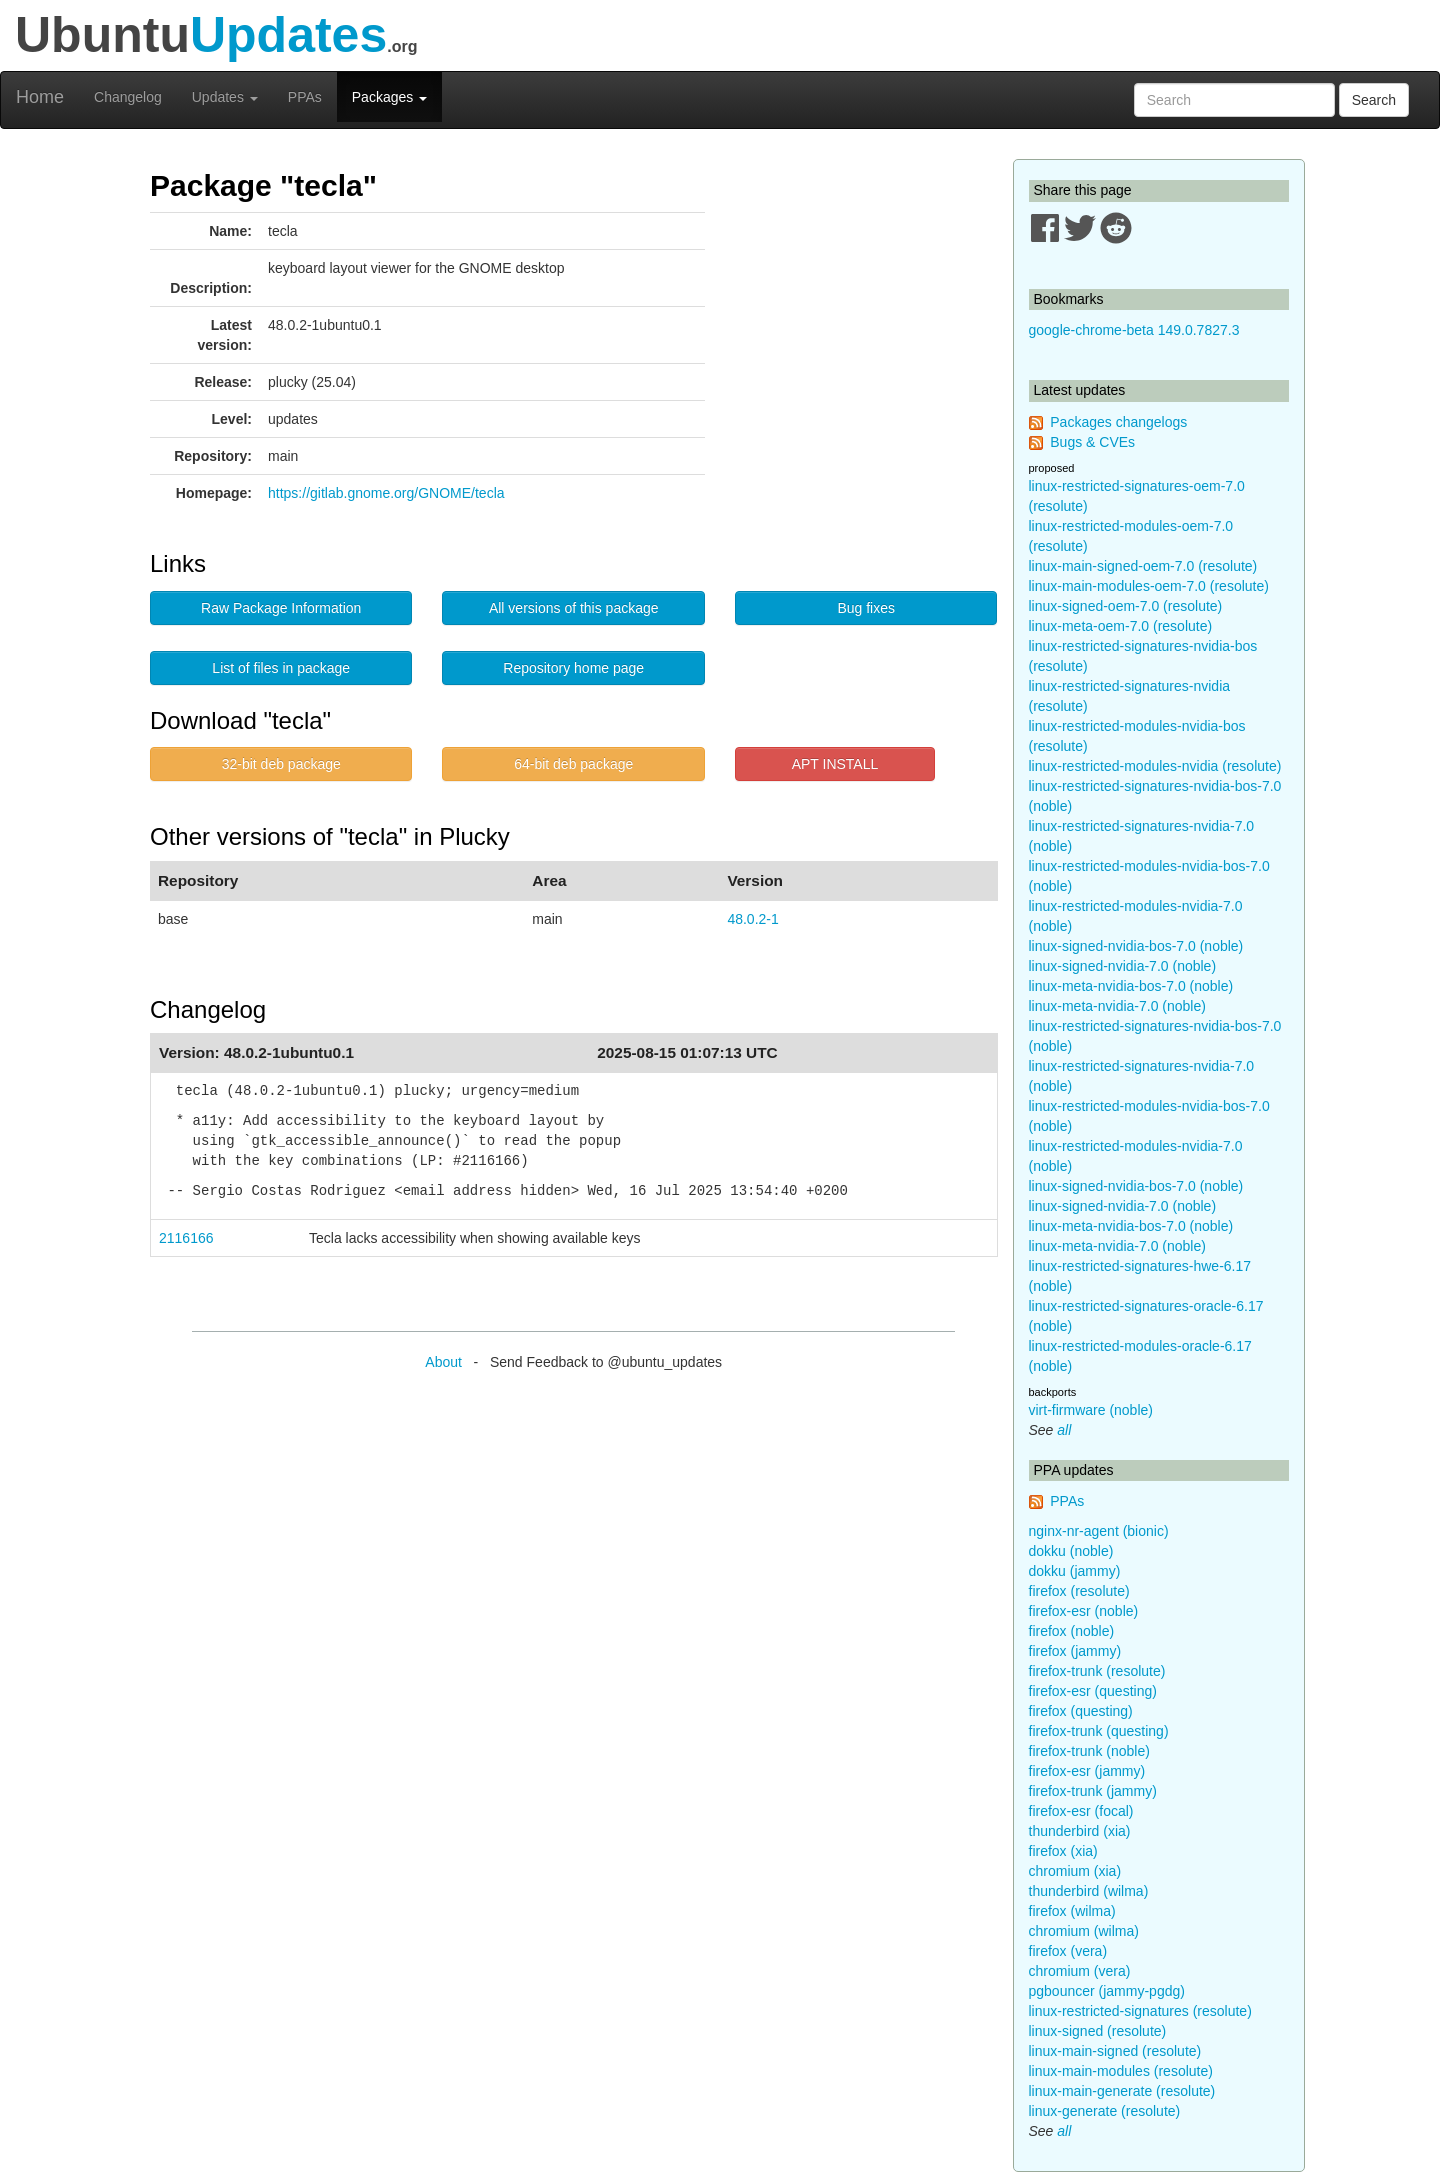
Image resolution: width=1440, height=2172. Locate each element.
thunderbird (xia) (1080, 1831)
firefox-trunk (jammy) (1093, 1791)
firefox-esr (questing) (1093, 1691)
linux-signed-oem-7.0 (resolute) (1126, 606)
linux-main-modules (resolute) (1121, 2071)
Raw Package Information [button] (281, 608)
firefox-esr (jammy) (1087, 1771)
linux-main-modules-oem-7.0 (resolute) (1149, 586)
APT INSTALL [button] (835, 764)
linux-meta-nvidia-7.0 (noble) (1117, 1006)
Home (40, 97)
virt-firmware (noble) (1091, 1410)
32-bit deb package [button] (281, 764)
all (1064, 1430)
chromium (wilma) (1084, 1931)
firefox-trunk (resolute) (1097, 1671)
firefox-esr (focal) (1081, 1811)
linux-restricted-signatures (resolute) (1140, 2011)
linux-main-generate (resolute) (1122, 2091)
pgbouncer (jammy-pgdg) (1107, 1991)
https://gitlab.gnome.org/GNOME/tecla (386, 493)
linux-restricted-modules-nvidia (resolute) (1155, 766)
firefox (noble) (1072, 1631)
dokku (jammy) (1075, 1571)
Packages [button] (389, 97)
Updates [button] (225, 97)
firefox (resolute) (1079, 1591)
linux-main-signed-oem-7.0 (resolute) (1143, 566)
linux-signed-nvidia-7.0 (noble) (1123, 966)
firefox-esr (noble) (1084, 1611)
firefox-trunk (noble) (1089, 1751)
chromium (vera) (1080, 1971)
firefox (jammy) (1075, 1651)
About (443, 1362)
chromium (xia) (1075, 1871)
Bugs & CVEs (1092, 442)
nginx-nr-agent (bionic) (1099, 1531)
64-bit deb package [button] (573, 764)
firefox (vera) (1068, 1951)
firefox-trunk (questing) (1099, 1731)
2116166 (186, 1238)
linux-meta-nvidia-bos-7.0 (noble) (1131, 986)
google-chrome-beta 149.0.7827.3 (1134, 330)
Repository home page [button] (573, 668)
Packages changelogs (1118, 422)
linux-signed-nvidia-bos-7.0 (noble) (1136, 946)
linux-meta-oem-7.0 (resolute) (1121, 626)
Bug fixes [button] (866, 608)
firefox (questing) (1081, 1711)
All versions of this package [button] (574, 608)
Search (1374, 100)
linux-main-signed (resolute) (1115, 2051)
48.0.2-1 (752, 919)
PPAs (305, 97)
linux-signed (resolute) (1098, 2031)
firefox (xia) (1063, 1851)
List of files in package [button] (281, 668)
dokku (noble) (1071, 1551)
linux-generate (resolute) (1105, 2111)
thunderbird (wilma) (1089, 1891)
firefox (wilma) (1072, 1911)
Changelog (128, 97)
